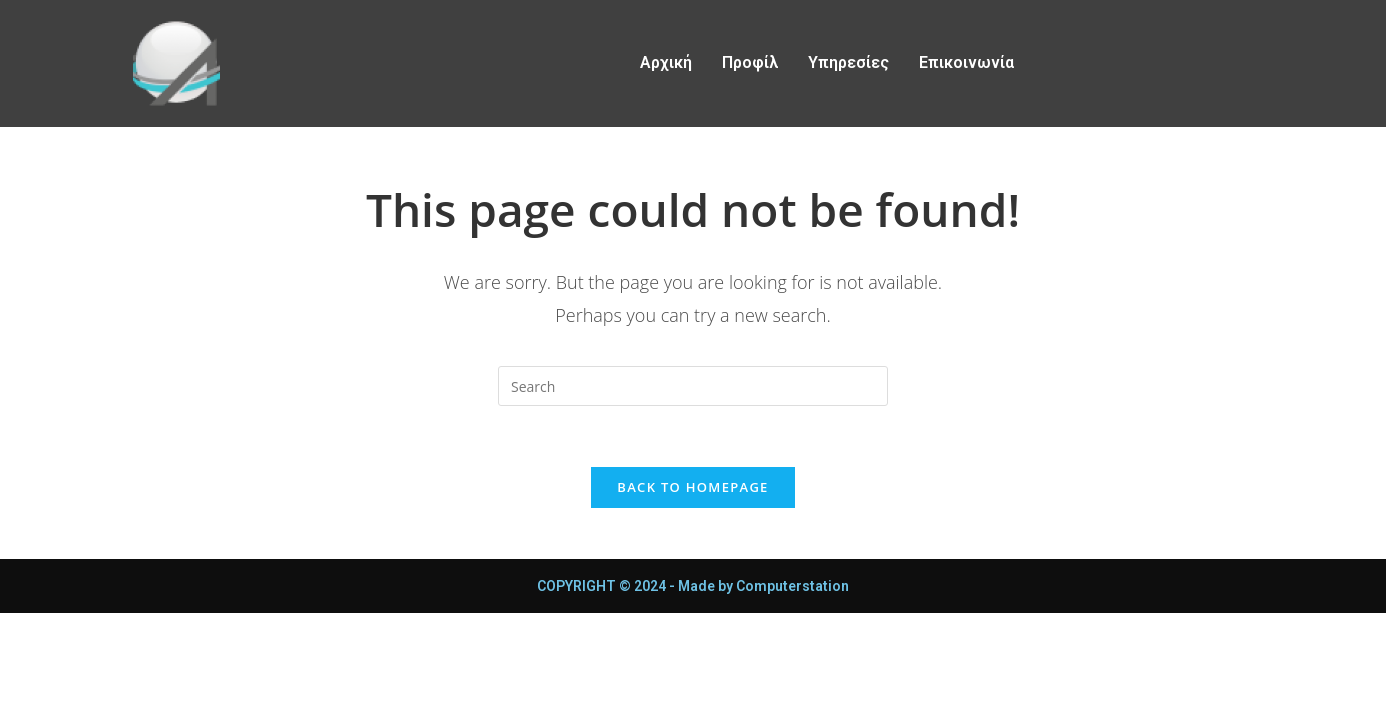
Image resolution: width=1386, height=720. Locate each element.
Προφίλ (750, 62)
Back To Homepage (692, 487)
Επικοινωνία (966, 62)
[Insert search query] (693, 386)
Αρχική (666, 62)
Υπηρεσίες (848, 62)
